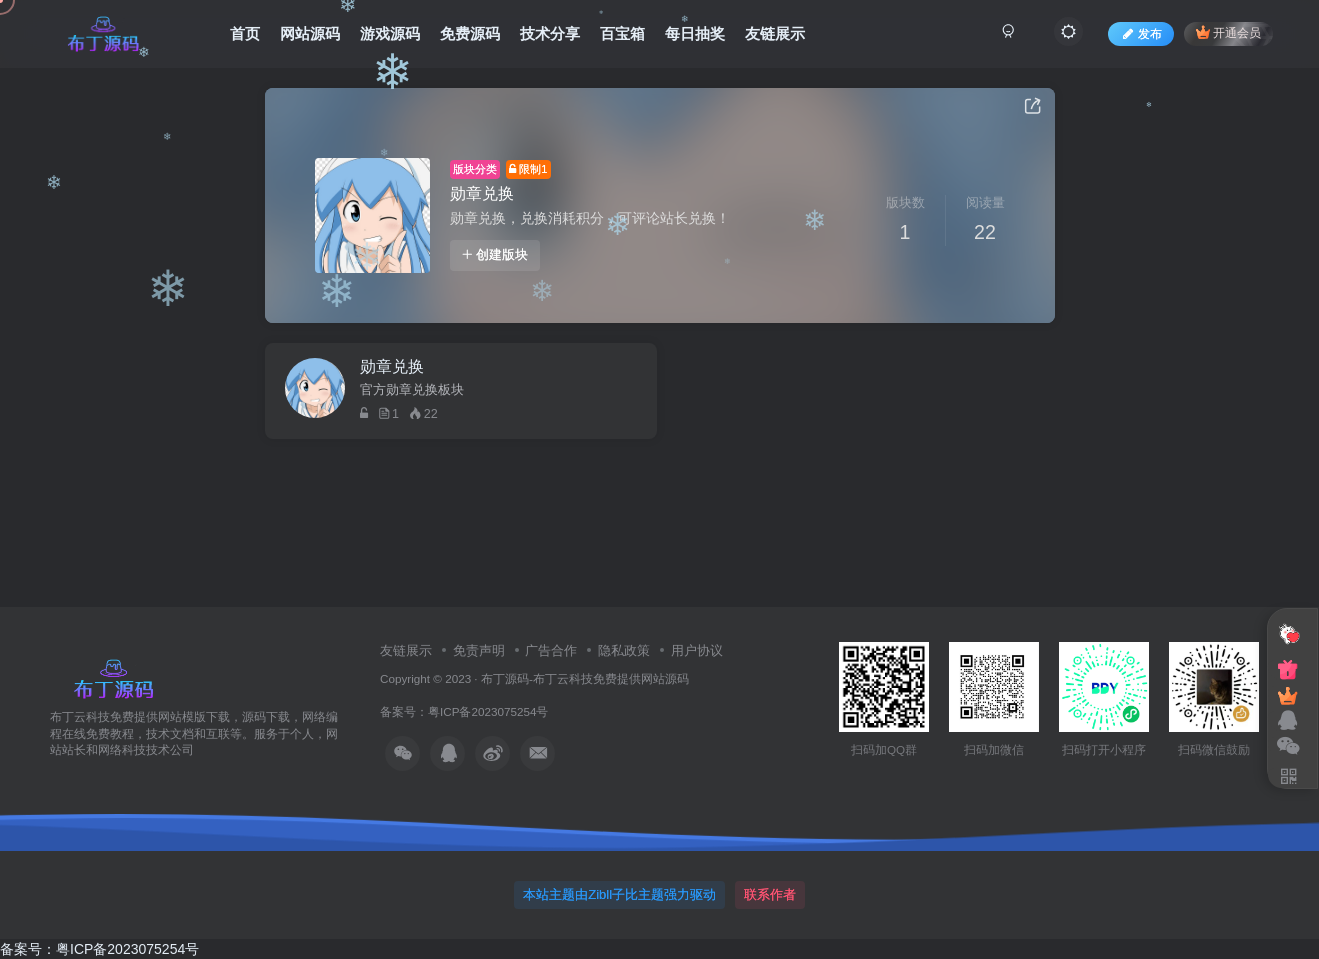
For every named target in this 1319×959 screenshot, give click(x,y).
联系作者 (770, 894)
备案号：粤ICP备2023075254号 (467, 711)
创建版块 (495, 255)
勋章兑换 (482, 193)
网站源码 (310, 33)
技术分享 (550, 33)
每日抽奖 (695, 33)
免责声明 (479, 650)
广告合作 (551, 650)
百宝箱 (622, 33)
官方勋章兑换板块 (412, 390)
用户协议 (697, 650)
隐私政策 (624, 650)
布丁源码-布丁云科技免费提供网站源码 (585, 678)
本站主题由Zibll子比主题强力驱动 (619, 894)
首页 (245, 33)
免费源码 (470, 33)
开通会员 (1228, 32)
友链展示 (775, 33)
